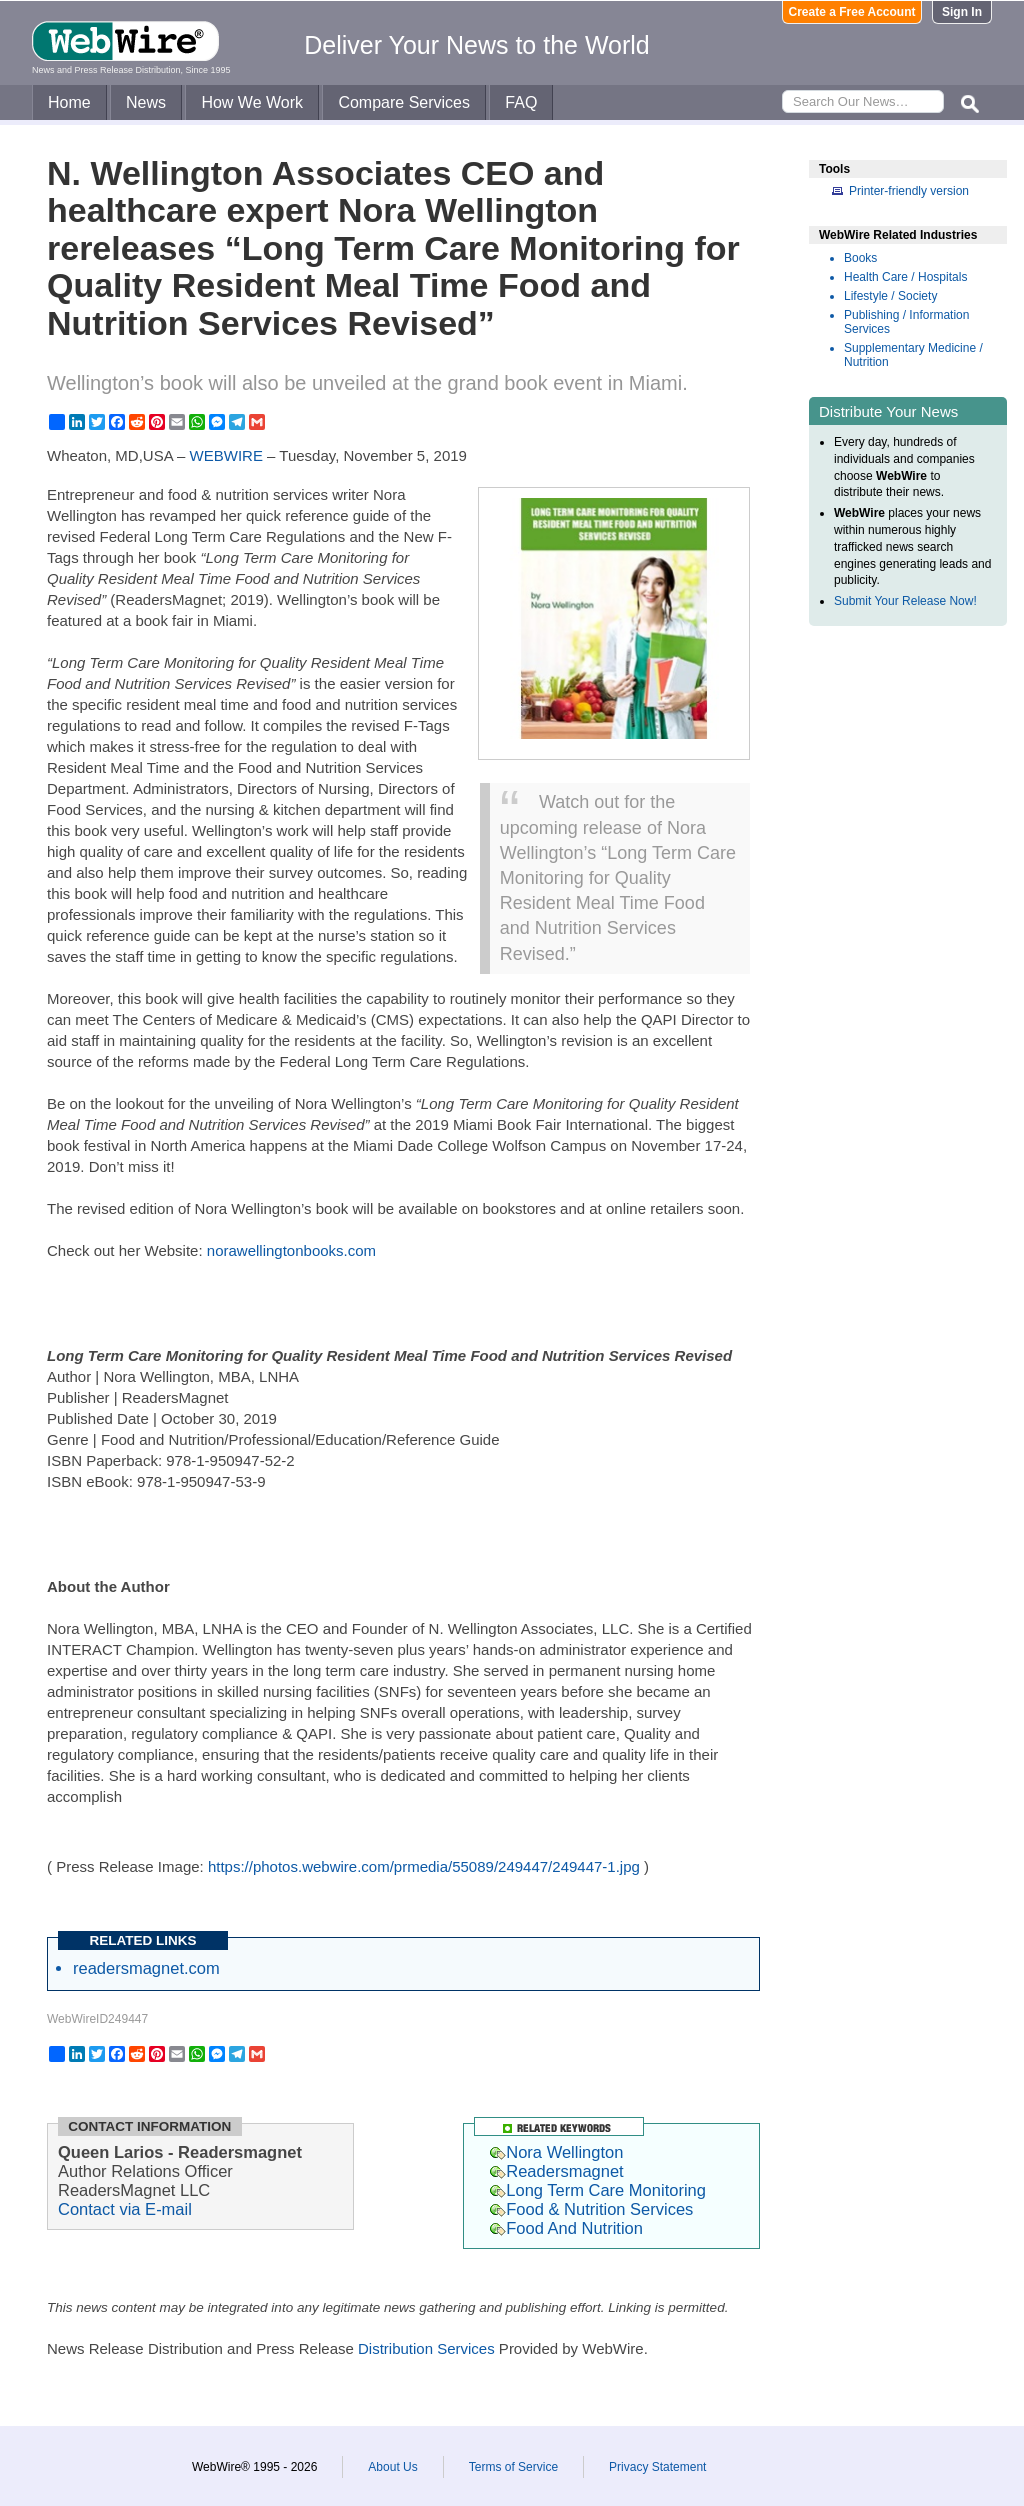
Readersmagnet (556, 2171)
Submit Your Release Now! (905, 601)
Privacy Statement (657, 2467)
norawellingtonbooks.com (291, 1250)
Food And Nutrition (566, 2228)
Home (69, 102)
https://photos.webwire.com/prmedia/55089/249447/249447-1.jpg (424, 1866)
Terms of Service (513, 2467)
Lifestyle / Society (890, 296)
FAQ (521, 102)
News (146, 102)
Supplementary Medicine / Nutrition (913, 355)
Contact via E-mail (125, 2209)
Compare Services (404, 102)
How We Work (252, 102)
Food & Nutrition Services (591, 2209)
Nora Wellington (556, 2152)
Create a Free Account (852, 12)
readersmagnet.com (146, 1968)
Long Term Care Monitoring (598, 2190)
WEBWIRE (226, 455)
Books (860, 258)
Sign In (962, 12)
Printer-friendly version (909, 191)
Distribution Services (426, 2348)
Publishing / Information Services (906, 322)
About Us (392, 2467)
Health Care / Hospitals (905, 277)
